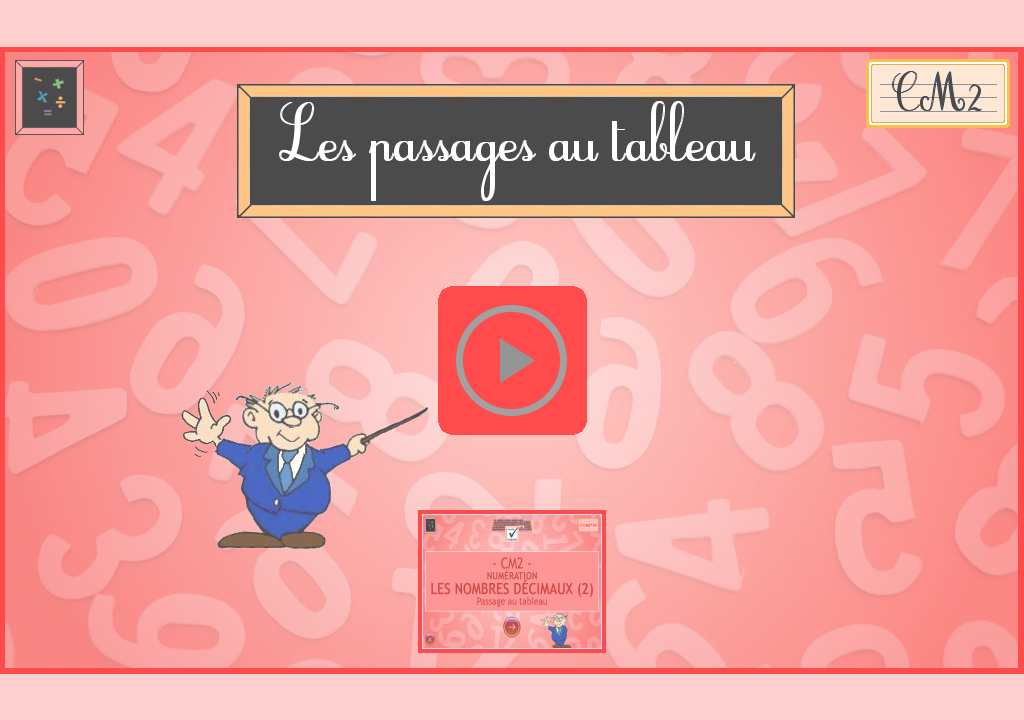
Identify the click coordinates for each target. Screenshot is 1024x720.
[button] (512, 361)
